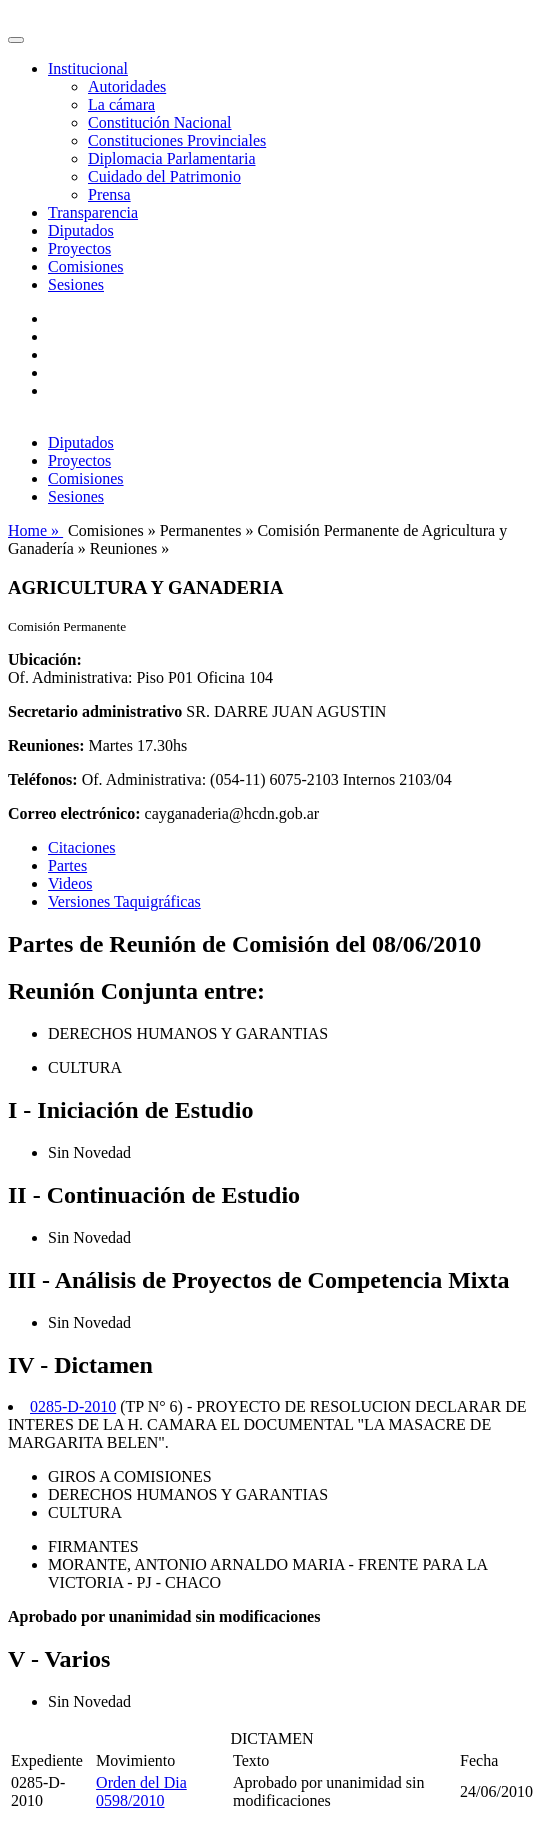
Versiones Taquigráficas (124, 901)
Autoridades (127, 86)
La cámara (121, 104)
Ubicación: (45, 659)
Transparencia (93, 212)
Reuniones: (46, 745)
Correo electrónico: (74, 813)
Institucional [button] (88, 68)
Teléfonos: (43, 779)
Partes (67, 865)
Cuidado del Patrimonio (164, 176)
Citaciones (82, 847)
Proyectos (79, 248)
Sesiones (76, 284)
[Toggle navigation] (16, 40)
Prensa (109, 194)
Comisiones (86, 266)
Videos (70, 883)
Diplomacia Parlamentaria (171, 158)
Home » (35, 530)
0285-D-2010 (73, 1406)
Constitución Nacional (160, 122)
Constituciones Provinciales (177, 140)
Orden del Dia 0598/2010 (141, 1791)
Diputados (81, 230)
